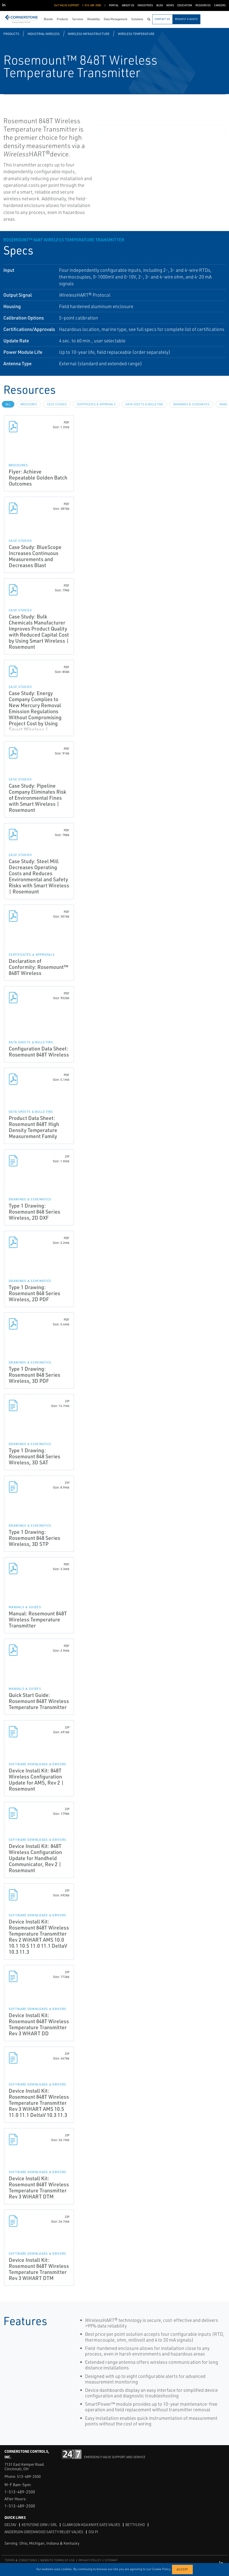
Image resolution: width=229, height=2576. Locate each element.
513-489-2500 (29, 2476)
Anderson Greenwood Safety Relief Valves (43, 2532)
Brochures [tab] (28, 404)
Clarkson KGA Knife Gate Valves (91, 2524)
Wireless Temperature (136, 34)
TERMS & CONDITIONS (21, 2560)
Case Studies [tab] (57, 404)
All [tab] (8, 404)
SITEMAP (111, 2560)
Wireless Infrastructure (89, 34)
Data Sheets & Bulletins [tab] (144, 404)
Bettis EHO (135, 2524)
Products (11, 34)
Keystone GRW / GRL (39, 2524)
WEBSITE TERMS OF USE (57, 2560)
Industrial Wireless (44, 34)
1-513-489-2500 (19, 2491)
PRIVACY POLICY (90, 2560)
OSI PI (93, 2532)
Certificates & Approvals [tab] (96, 404)
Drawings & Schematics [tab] (191, 404)
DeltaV (10, 2524)
